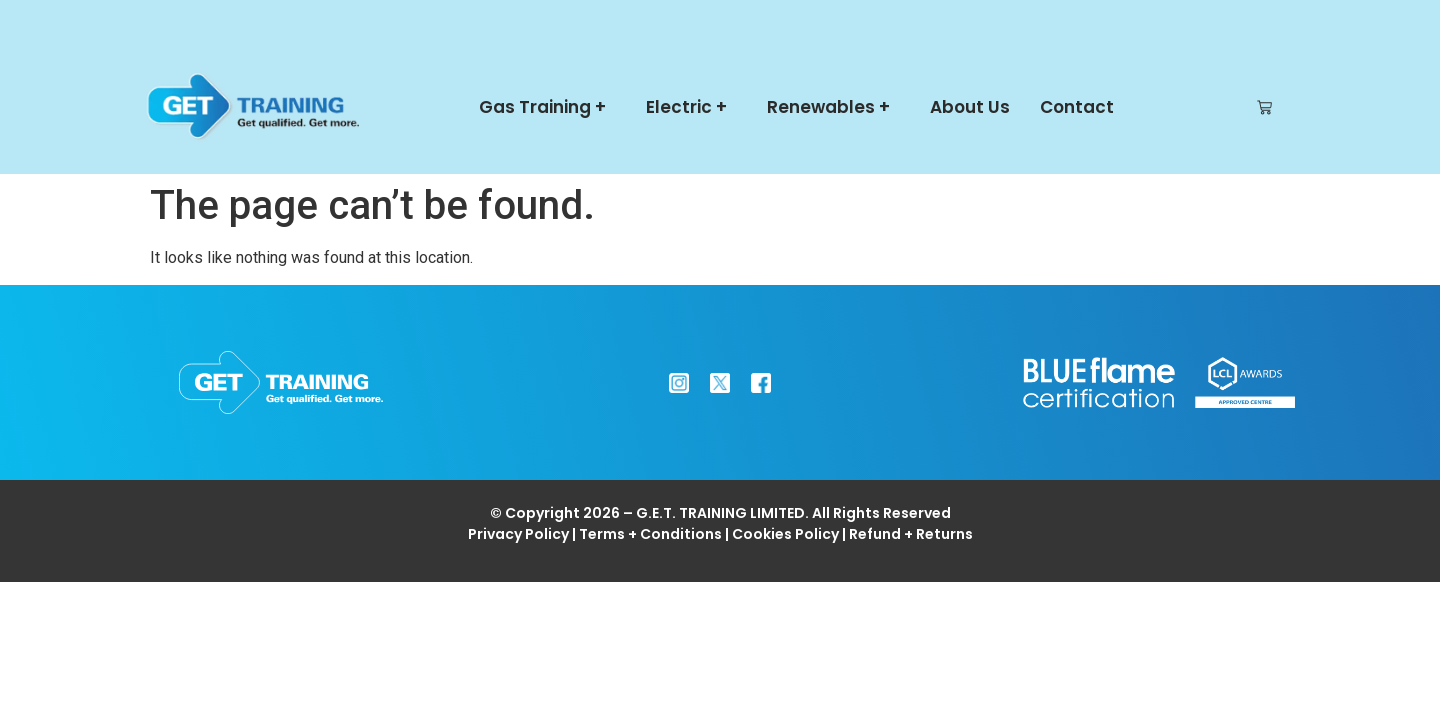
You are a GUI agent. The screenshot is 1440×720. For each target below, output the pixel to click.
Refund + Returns (911, 534)
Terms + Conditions (650, 534)
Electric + (691, 107)
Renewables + (833, 107)
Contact (1077, 107)
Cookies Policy (785, 534)
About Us (970, 107)
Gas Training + (547, 107)
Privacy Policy (518, 534)
